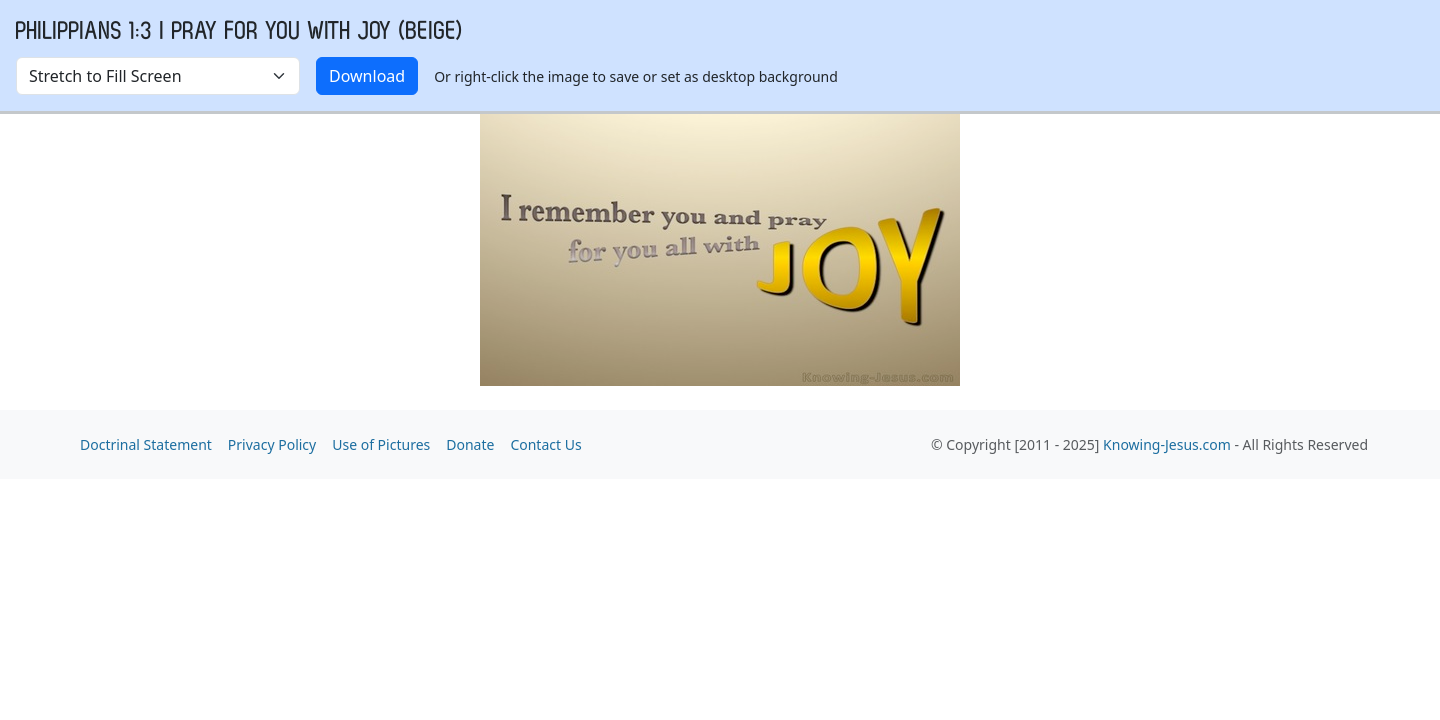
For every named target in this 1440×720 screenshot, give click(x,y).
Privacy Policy (272, 444)
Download (367, 76)
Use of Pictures (381, 444)
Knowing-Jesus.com (1167, 444)
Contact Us (545, 444)
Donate (470, 444)
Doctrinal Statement (146, 444)
